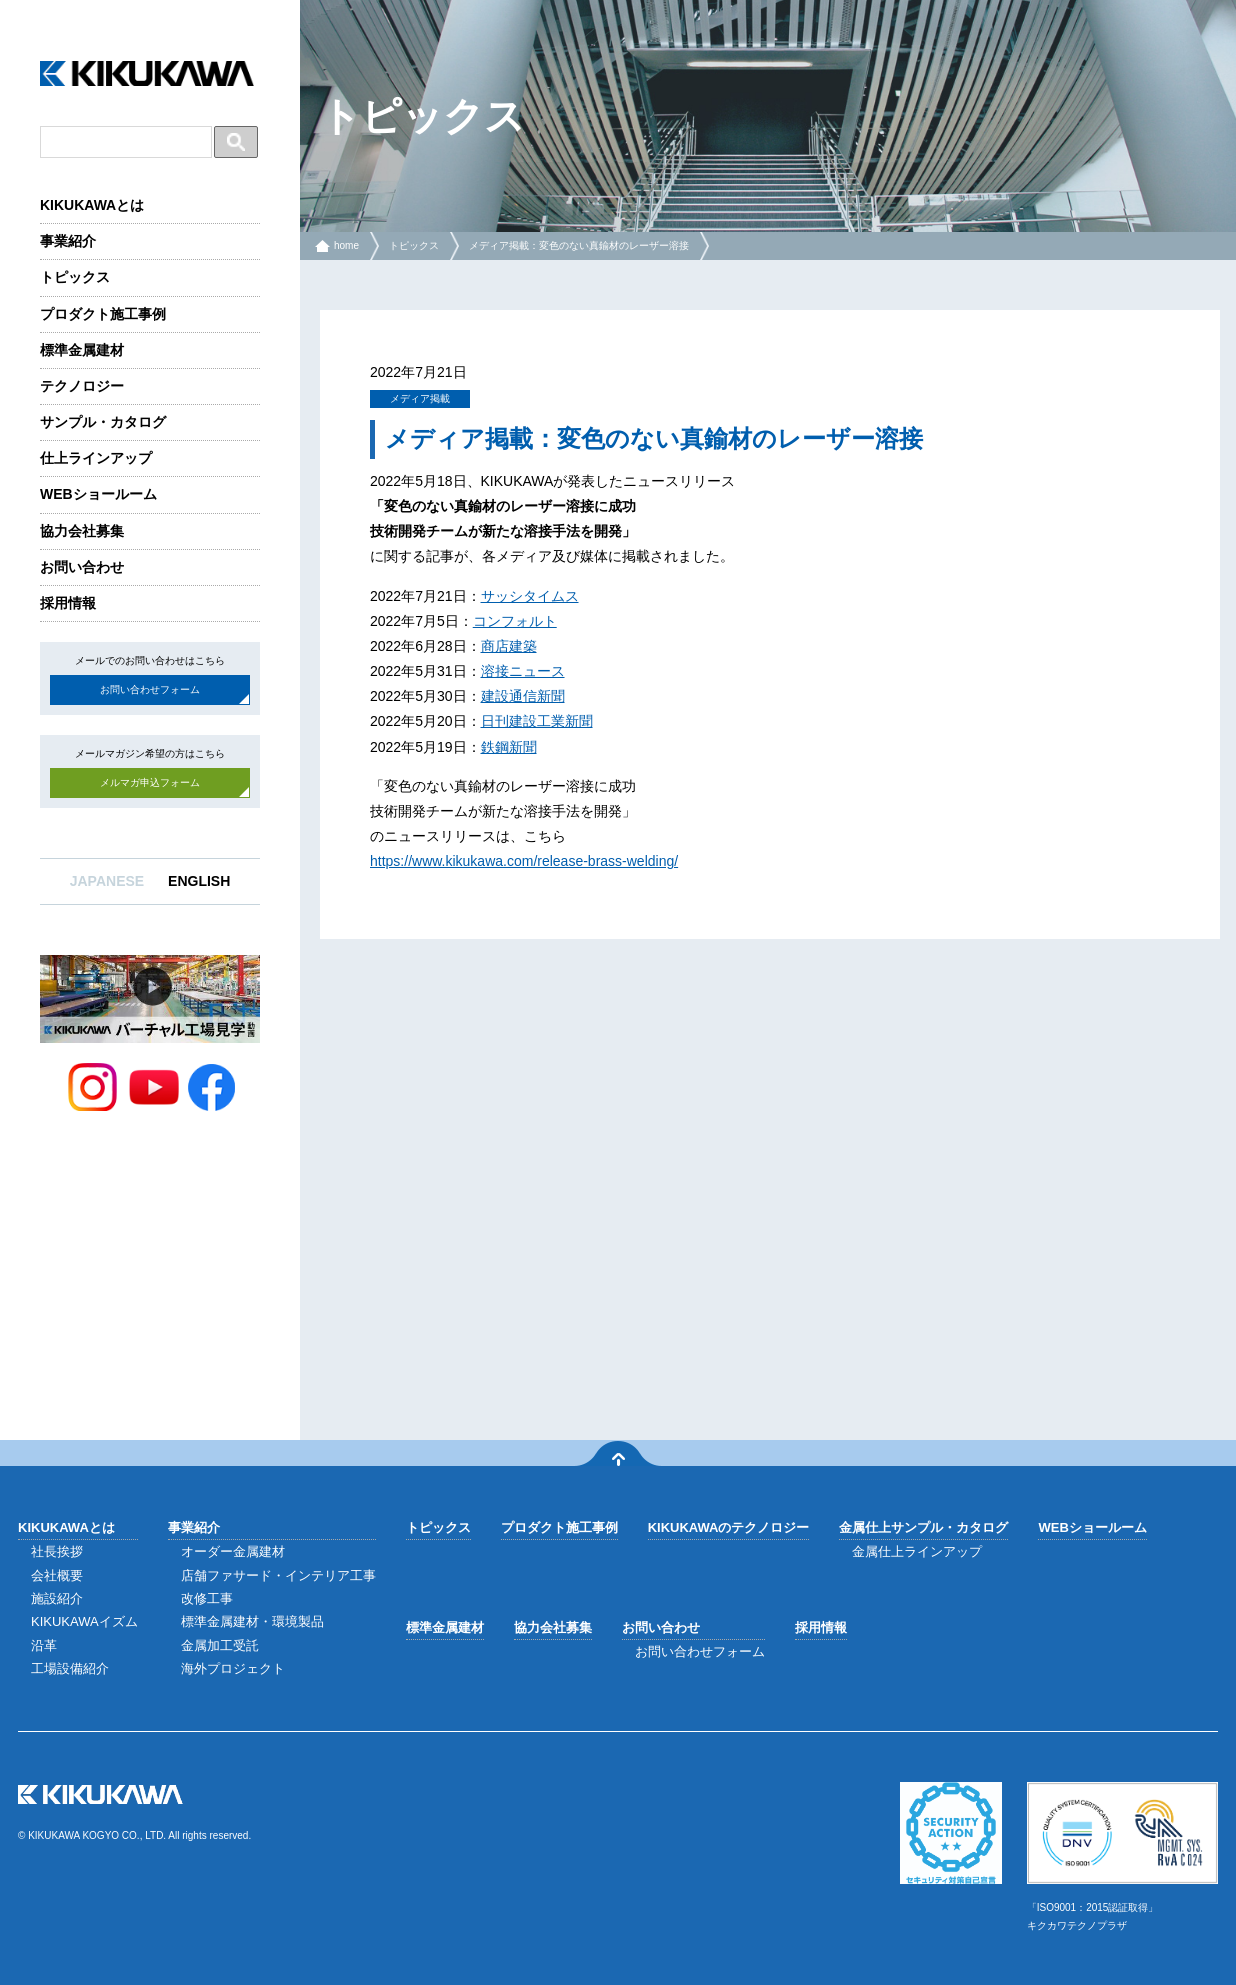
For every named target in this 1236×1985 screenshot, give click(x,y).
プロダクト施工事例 (103, 314)
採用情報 (68, 603)
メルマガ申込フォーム (150, 782)
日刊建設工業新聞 (537, 721)
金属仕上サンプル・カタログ (923, 1527)
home (346, 245)
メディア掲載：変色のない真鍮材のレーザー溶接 (579, 245)
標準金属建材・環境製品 (252, 1621)
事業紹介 (68, 241)
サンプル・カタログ (103, 422)
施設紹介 (57, 1598)
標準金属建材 (82, 350)
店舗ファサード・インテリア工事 (278, 1575)
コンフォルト (515, 621)
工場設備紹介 (70, 1668)
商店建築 (509, 646)
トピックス (75, 277)
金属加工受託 (220, 1645)
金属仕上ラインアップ (917, 1551)
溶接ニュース (523, 671)
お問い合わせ (82, 567)
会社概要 (57, 1575)
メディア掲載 (420, 398)
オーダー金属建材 (233, 1551)
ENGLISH (199, 881)
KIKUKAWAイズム (84, 1621)
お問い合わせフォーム (150, 689)
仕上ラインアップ (96, 458)
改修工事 (207, 1598)
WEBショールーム (98, 494)
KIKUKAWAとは (92, 205)
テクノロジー (82, 386)
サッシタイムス (530, 596)
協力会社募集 (82, 531)
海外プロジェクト (233, 1668)
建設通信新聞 (523, 696)
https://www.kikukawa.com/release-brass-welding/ (524, 861)
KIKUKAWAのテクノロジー (729, 1527)
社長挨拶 (57, 1551)
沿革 (44, 1645)
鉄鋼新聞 (509, 747)
